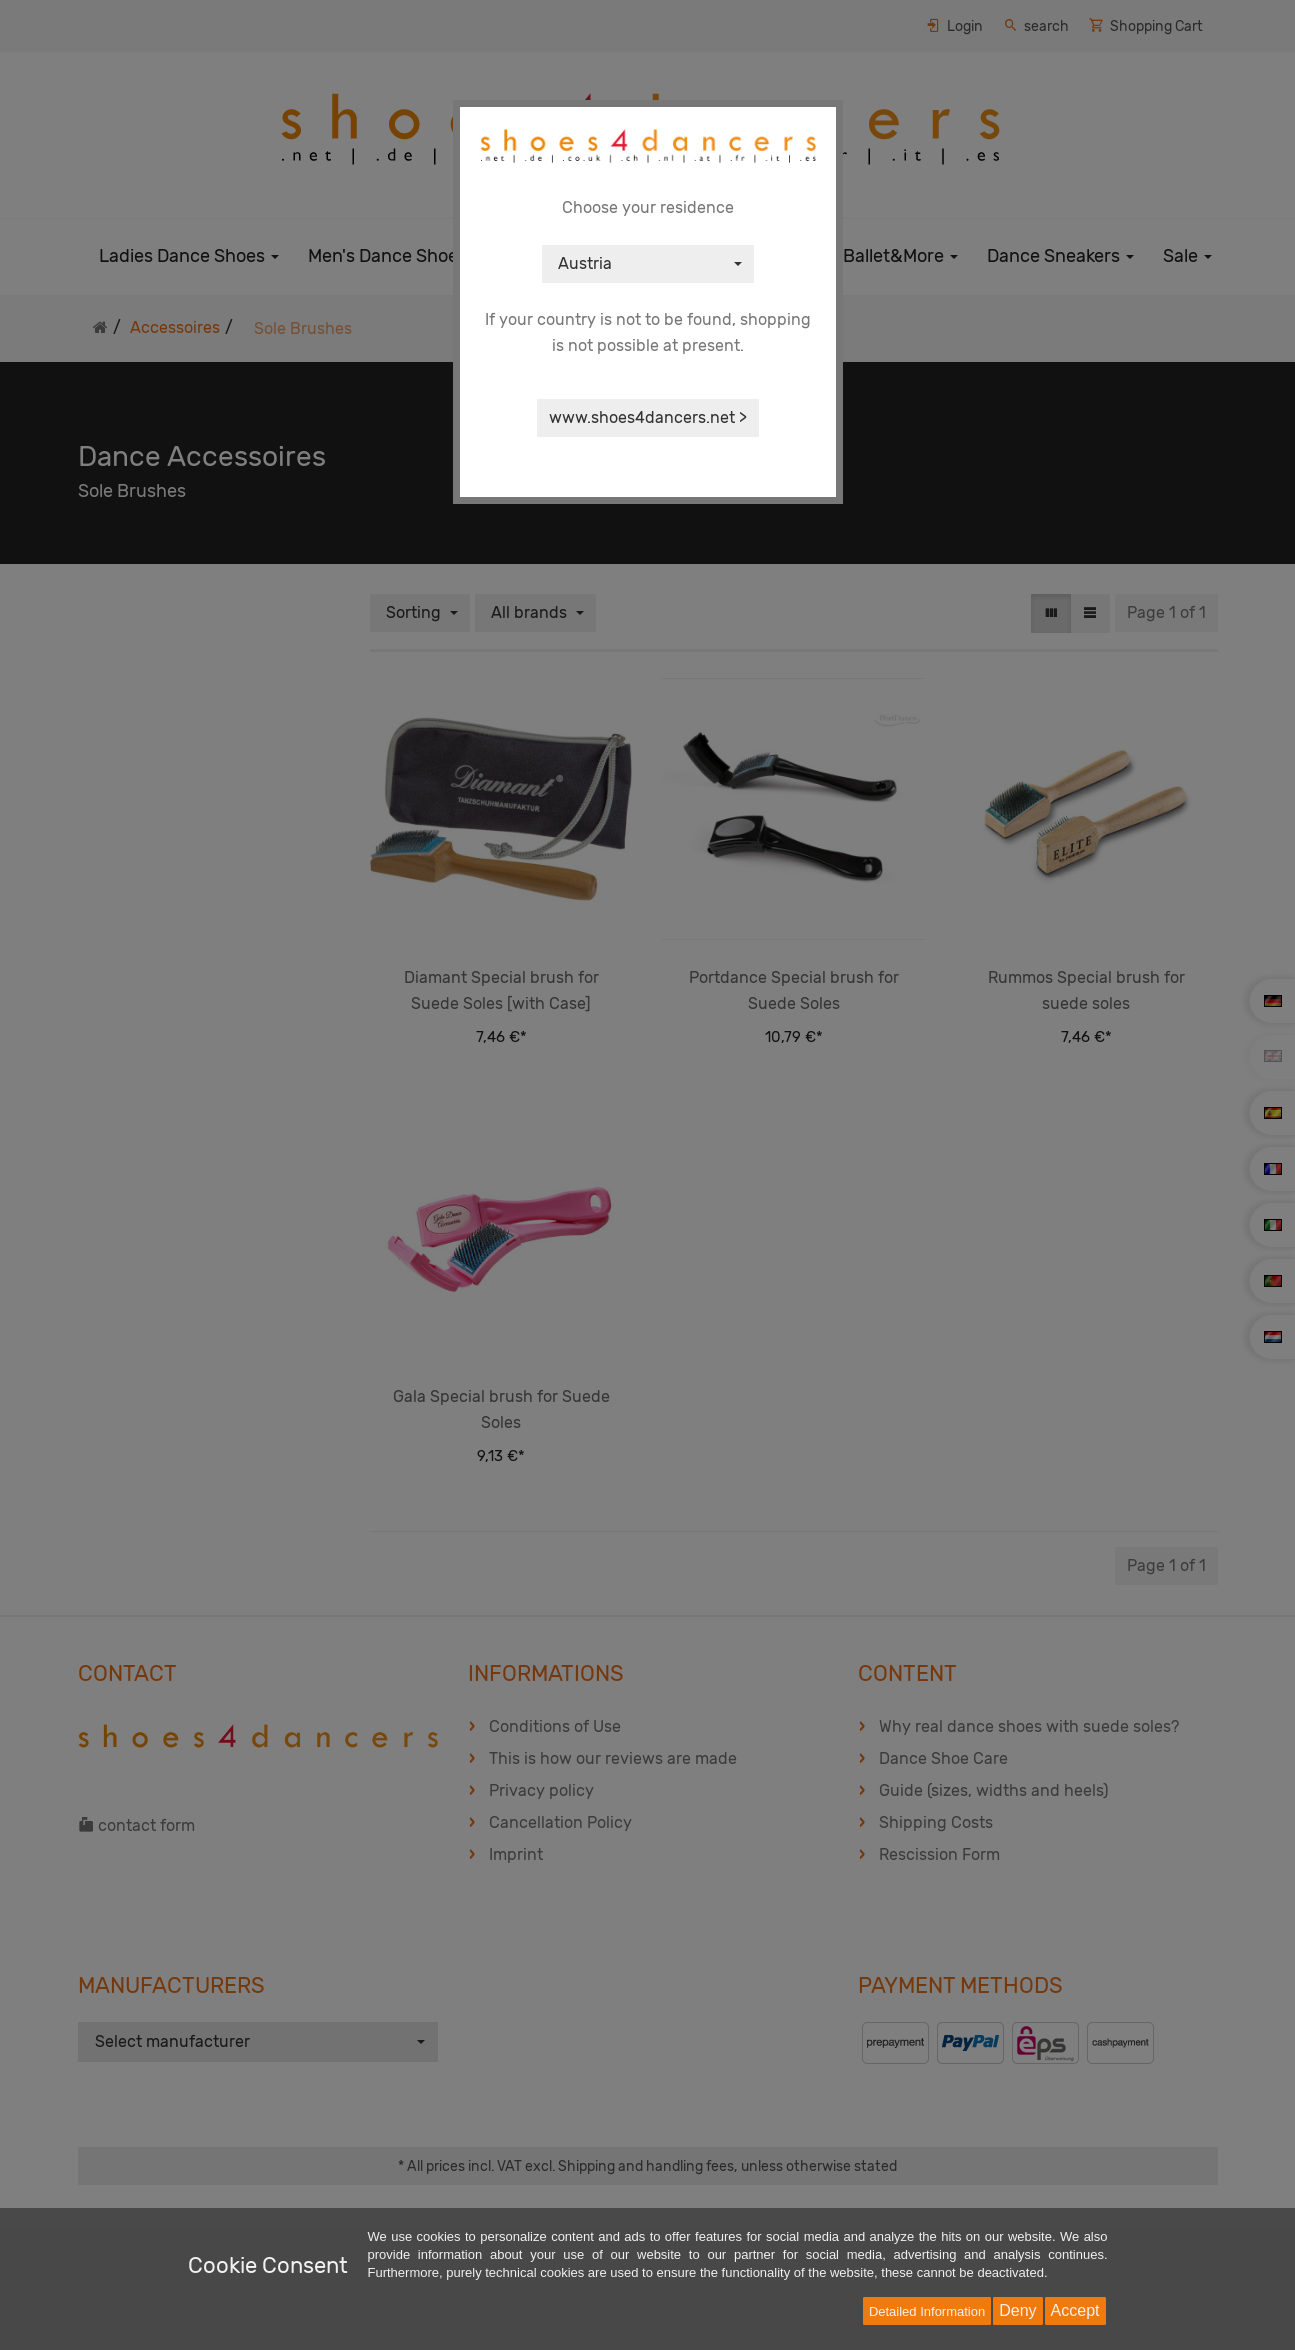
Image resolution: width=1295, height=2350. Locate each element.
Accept (1075, 2310)
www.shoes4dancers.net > (648, 417)
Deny (1017, 2310)
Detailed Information (927, 2311)
